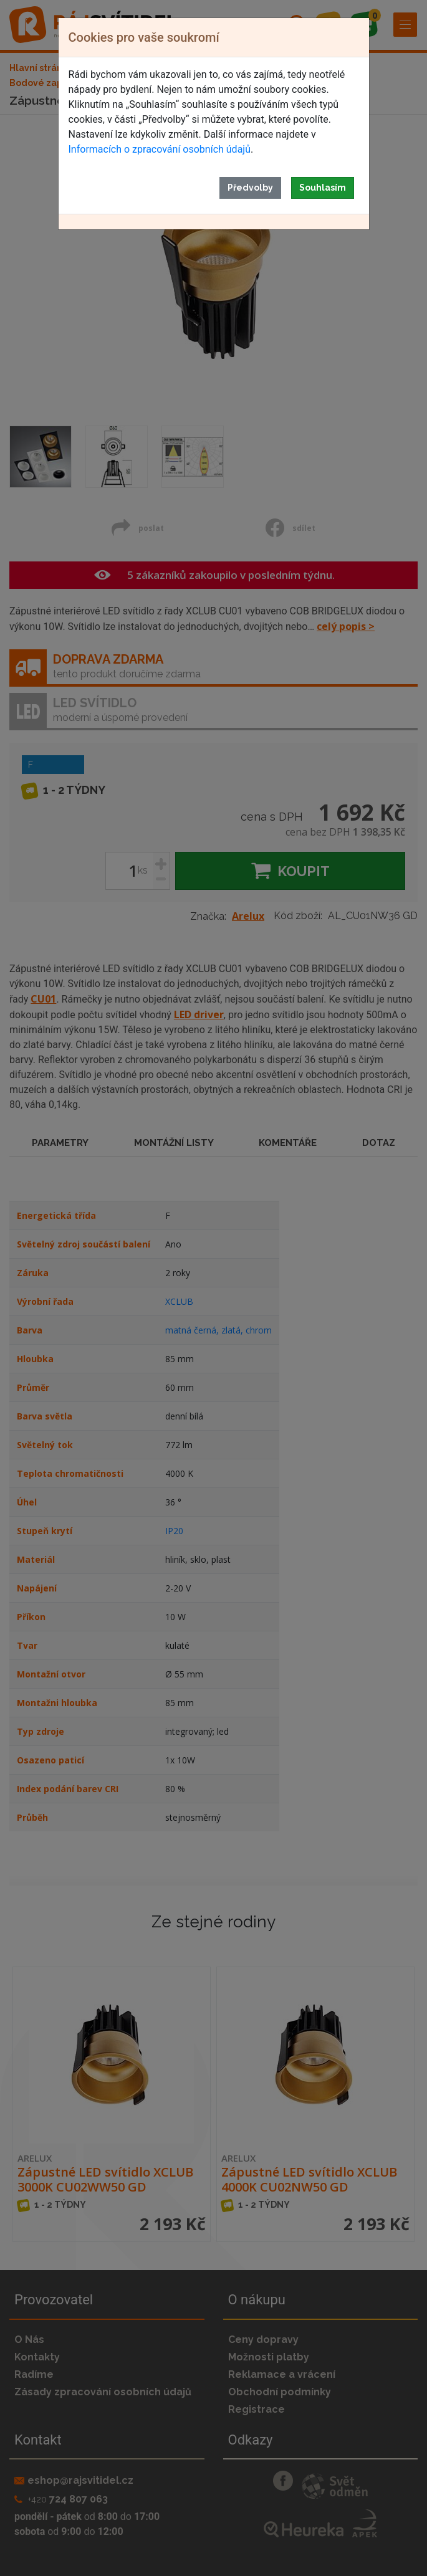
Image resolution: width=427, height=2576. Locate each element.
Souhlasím (322, 188)
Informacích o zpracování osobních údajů (160, 149)
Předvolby (250, 188)
